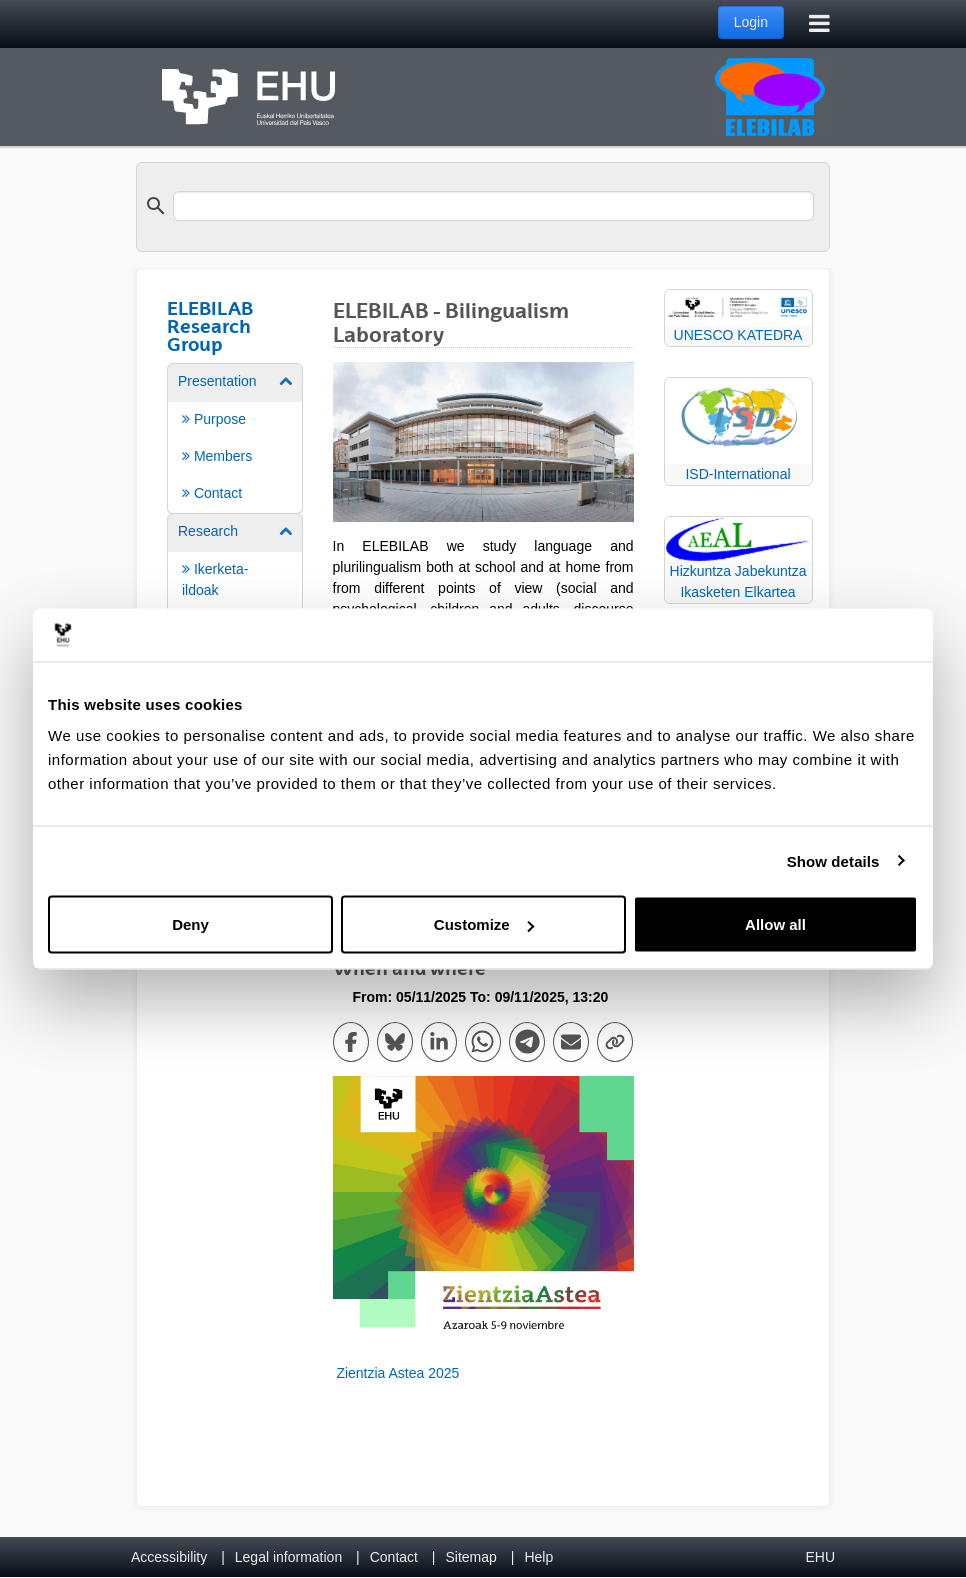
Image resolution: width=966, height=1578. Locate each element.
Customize (484, 924)
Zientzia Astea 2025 (396, 1373)
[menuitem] (235, 437)
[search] (493, 206)
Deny (190, 924)
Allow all (775, 924)
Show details (833, 860)
